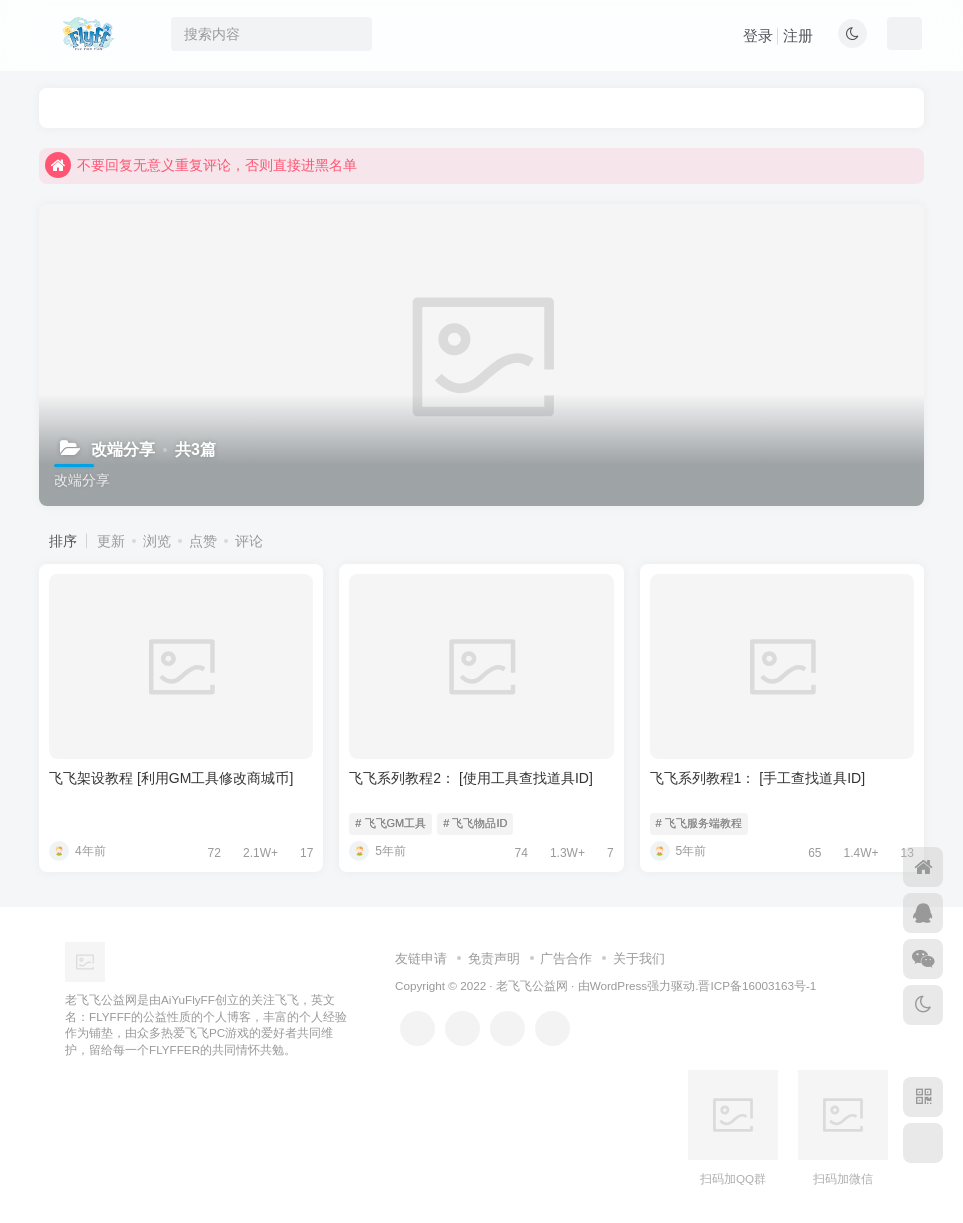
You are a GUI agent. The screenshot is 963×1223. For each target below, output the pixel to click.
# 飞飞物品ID (475, 823)
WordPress (619, 985)
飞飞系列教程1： (757, 778)
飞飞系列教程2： (470, 778)
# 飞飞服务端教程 (699, 823)
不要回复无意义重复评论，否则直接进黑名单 (201, 165)
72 (207, 853)
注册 (798, 35)
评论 (249, 541)
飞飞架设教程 (171, 778)
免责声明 (494, 958)
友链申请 (421, 958)
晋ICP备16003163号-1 (757, 985)
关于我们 (639, 958)
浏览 (157, 541)
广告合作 (566, 958)
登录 (758, 35)
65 (807, 853)
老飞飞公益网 (532, 985)
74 (514, 853)
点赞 (203, 541)
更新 (111, 541)
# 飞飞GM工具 (390, 823)
